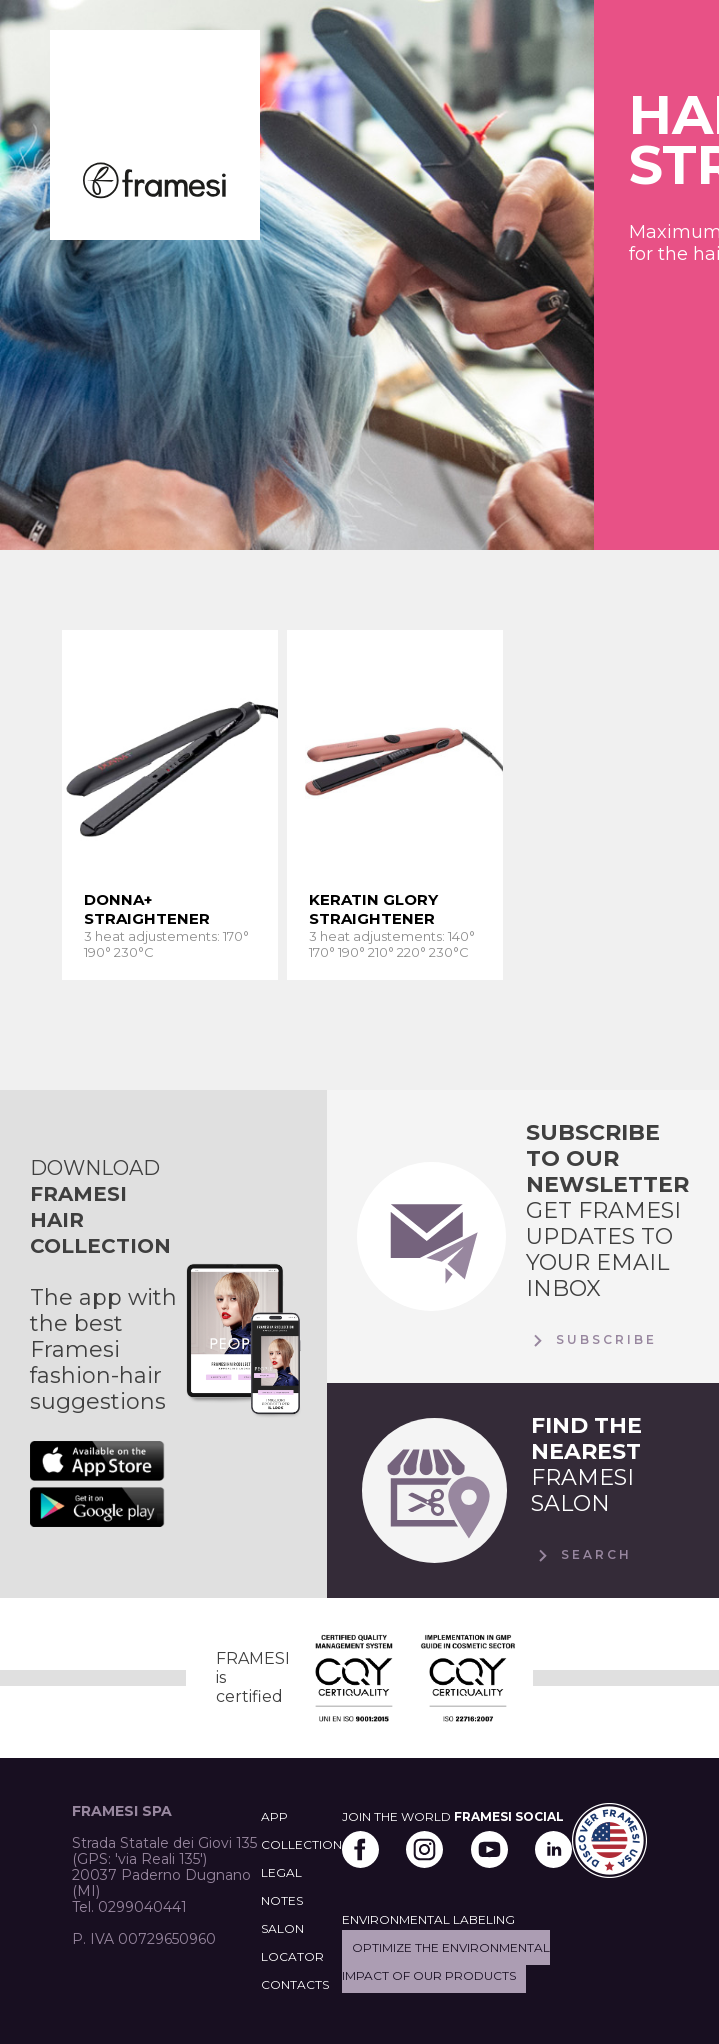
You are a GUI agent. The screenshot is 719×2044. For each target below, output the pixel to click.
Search (581, 1556)
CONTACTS (295, 1984)
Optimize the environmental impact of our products (446, 1961)
